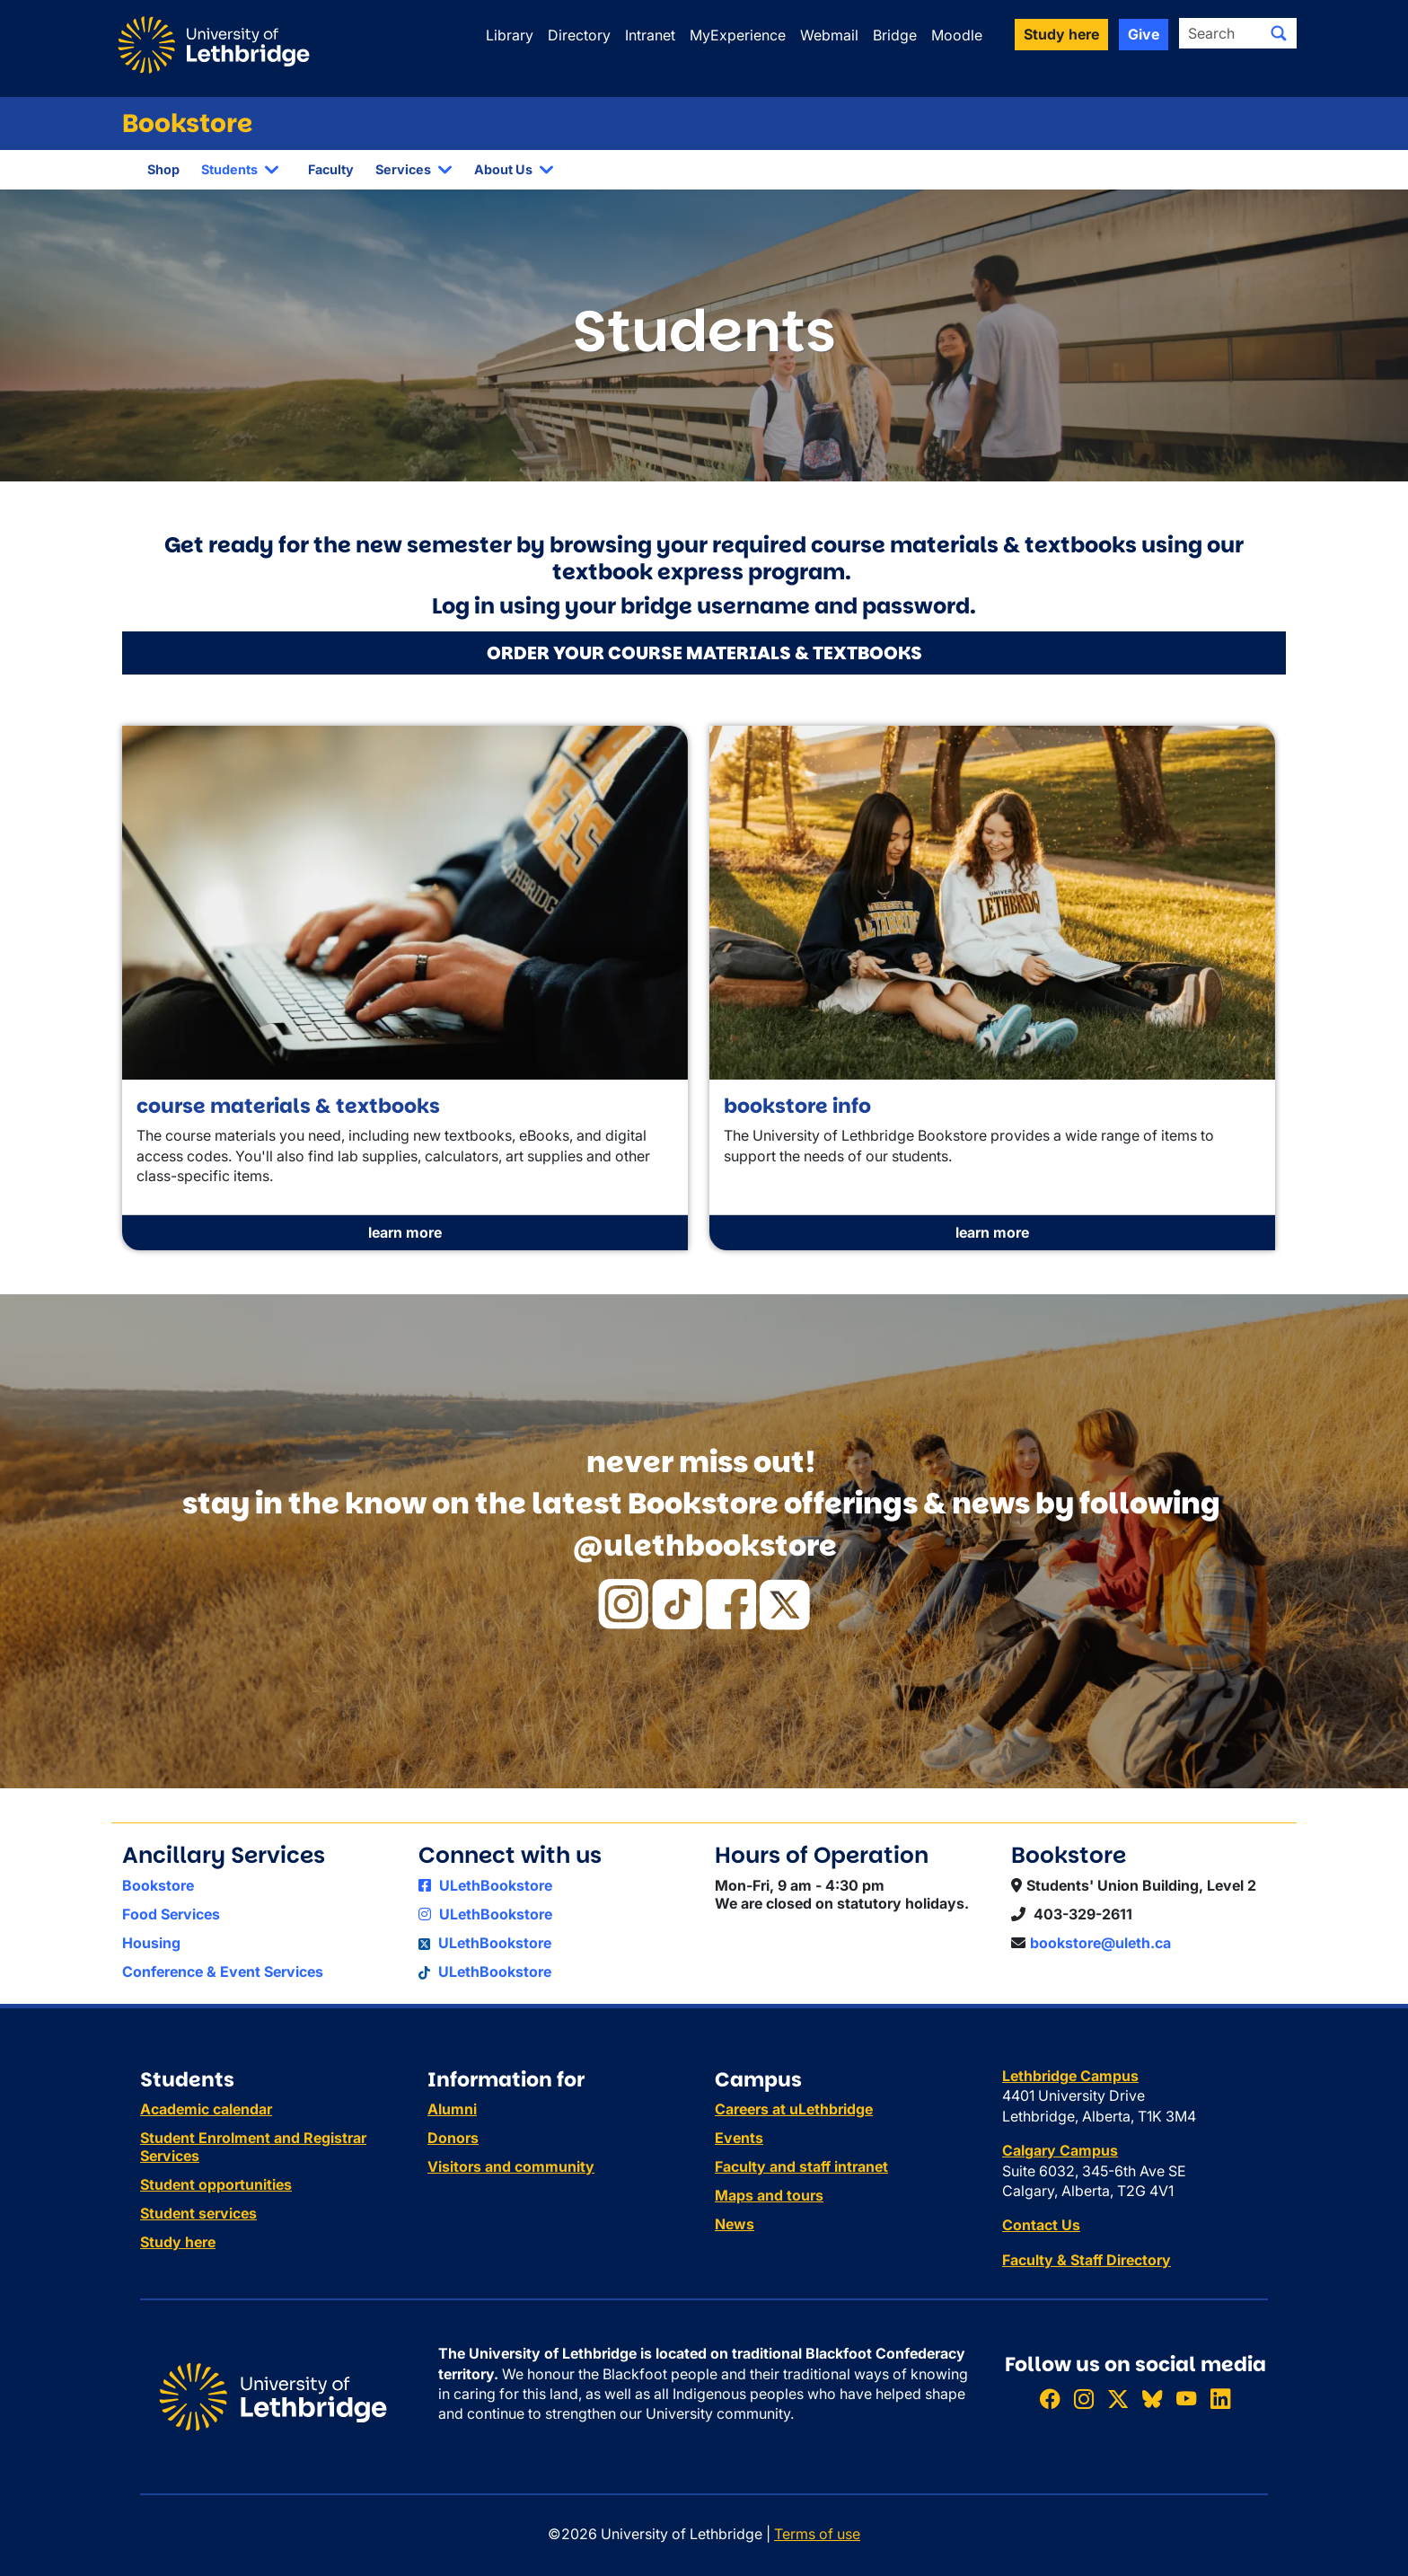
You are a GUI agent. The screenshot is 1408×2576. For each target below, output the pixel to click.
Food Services (171, 1914)
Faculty (331, 169)
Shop (163, 169)
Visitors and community (510, 2166)
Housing (151, 1943)
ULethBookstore (485, 1885)
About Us (503, 169)
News (734, 2224)
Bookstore (187, 123)
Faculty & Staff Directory (1086, 2260)
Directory (579, 35)
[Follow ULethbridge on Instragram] (1083, 2398)
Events (739, 2138)
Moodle (956, 35)
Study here (178, 2242)
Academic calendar (206, 2109)
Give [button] (1143, 34)
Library (509, 35)
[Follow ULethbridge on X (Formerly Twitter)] (1118, 2398)
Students (229, 169)
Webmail (829, 35)
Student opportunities (216, 2184)
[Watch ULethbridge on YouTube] (1186, 2398)
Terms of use (817, 2534)
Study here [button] (1061, 34)
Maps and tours (769, 2195)
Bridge (895, 35)
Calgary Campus (1060, 2150)
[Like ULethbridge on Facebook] (1049, 2398)
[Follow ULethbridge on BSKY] (1152, 2398)
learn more (405, 1232)
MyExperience (738, 35)
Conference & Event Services (222, 1972)
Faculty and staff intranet (801, 2166)
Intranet (650, 35)
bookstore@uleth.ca (1100, 1943)
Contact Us (1041, 2225)
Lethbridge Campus (1070, 2076)
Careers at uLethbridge (794, 2109)
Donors (453, 2138)
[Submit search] (1279, 33)
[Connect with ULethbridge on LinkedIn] (1220, 2398)
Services (403, 169)
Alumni (452, 2109)
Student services (198, 2213)
